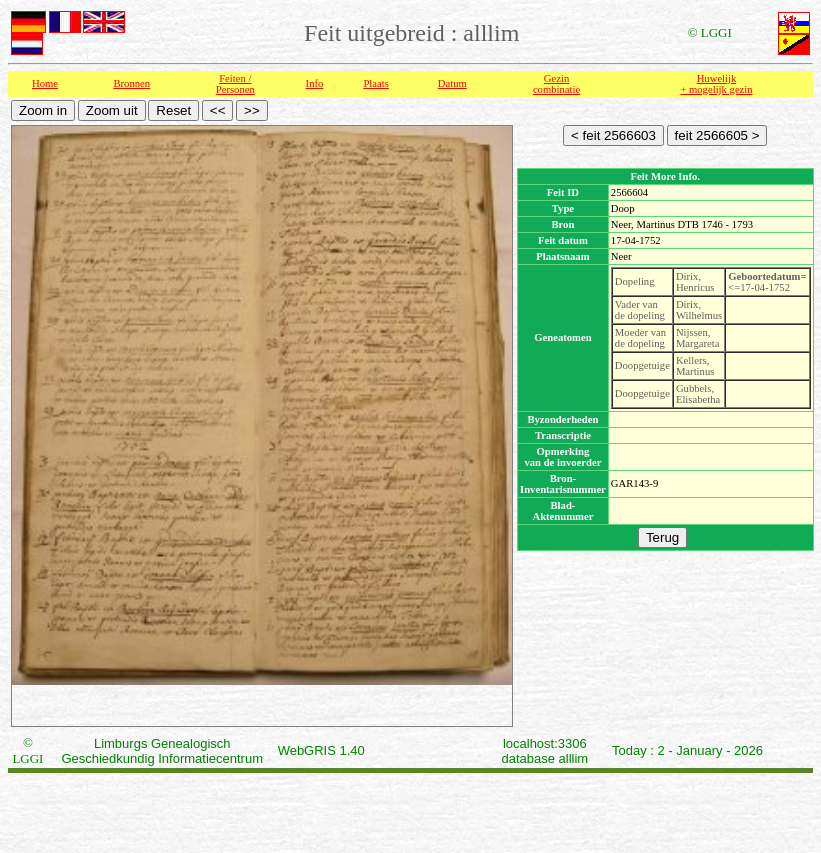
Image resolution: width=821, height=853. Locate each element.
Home (45, 83)
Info (315, 83)
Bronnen (131, 83)
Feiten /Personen (235, 84)
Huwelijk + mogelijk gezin (716, 84)
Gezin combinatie (556, 84)
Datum (452, 83)
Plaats (375, 83)
